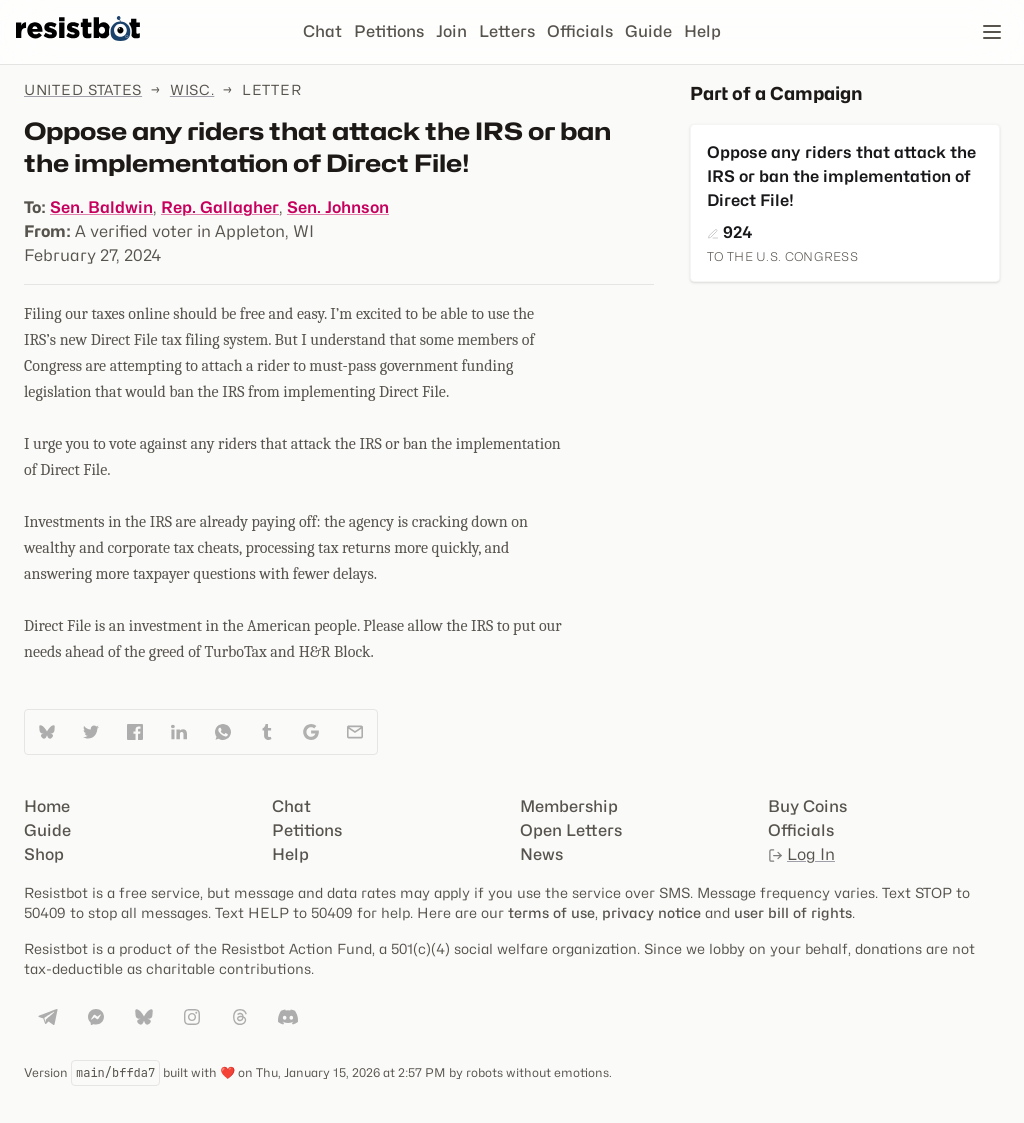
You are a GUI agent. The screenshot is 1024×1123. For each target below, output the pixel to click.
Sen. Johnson (338, 207)
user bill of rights (793, 912)
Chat (322, 31)
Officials (580, 31)
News (541, 854)
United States (83, 89)
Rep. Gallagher (220, 207)
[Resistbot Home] (78, 48)
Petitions (389, 31)
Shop (44, 854)
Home (47, 806)
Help (702, 31)
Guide (648, 31)
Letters (507, 31)
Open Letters (571, 830)
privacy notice (651, 912)
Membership (569, 806)
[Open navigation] (992, 32)
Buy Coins (807, 806)
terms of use (551, 912)
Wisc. (192, 89)
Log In (801, 854)
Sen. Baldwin (101, 207)
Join (451, 31)
